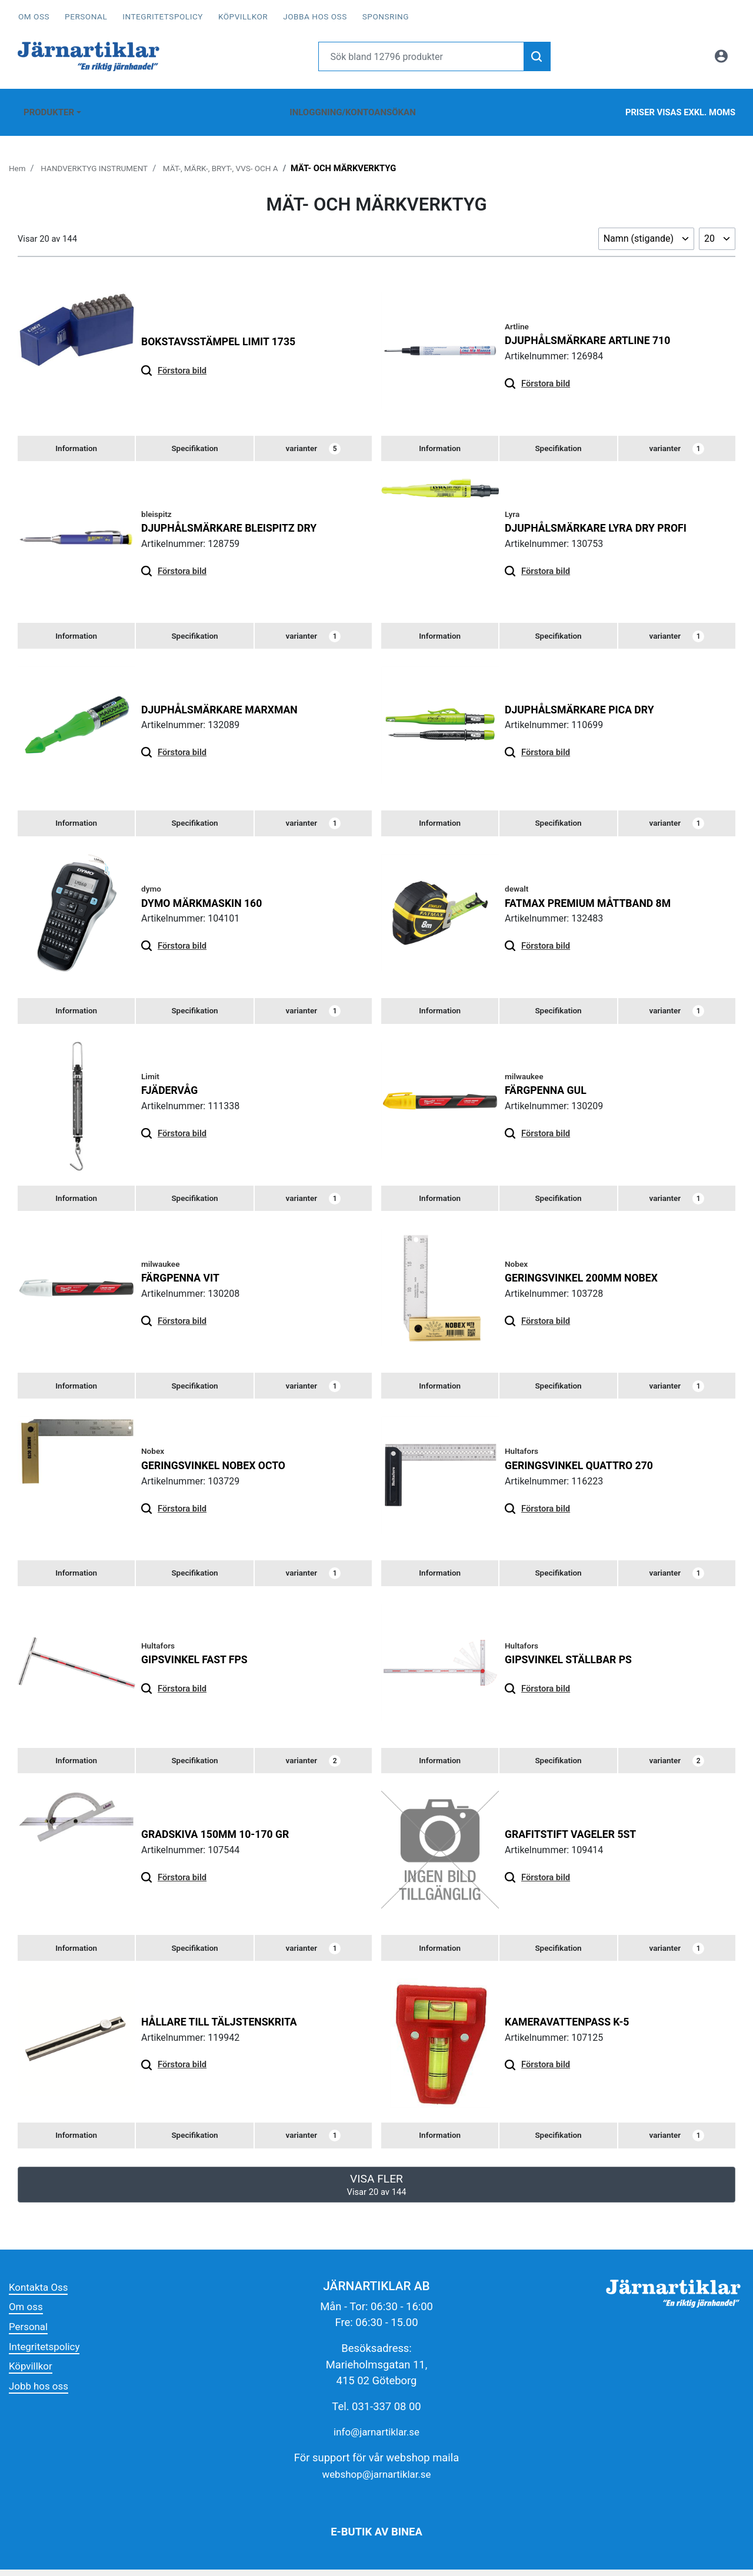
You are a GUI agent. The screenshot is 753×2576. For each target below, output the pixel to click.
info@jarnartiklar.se (377, 2438)
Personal (86, 16)
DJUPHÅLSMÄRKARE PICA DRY (586, 701)
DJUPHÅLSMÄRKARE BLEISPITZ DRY (236, 518)
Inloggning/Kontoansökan (350, 106)
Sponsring (385, 16)
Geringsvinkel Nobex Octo (219, 1464)
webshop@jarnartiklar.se (376, 2480)
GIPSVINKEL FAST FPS (199, 1661)
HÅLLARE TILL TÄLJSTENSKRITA (226, 2026)
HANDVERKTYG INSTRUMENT (100, 156)
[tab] (76, 438)
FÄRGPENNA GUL (549, 1086)
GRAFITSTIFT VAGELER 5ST (576, 1837)
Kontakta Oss (41, 2293)
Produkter (46, 106)
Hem (18, 156)
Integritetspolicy (162, 16)
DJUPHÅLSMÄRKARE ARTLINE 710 (595, 328)
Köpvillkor (243, 16)
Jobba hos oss (315, 16)
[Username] (421, 56)
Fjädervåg (172, 1086)
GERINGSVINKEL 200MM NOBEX (588, 1275)
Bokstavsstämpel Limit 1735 (225, 329)
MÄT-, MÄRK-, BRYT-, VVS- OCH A (237, 156)
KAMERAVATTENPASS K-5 (573, 2026)
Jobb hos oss (41, 2392)
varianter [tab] (313, 438)
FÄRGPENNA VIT (183, 1275)
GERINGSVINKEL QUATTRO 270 (586, 1464)
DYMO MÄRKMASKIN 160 (207, 896)
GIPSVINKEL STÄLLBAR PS (574, 1661)
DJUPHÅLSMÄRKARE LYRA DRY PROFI (604, 518)
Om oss (33, 16)
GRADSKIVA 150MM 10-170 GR (221, 1837)
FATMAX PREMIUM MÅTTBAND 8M (595, 896)
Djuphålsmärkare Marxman (226, 701)
